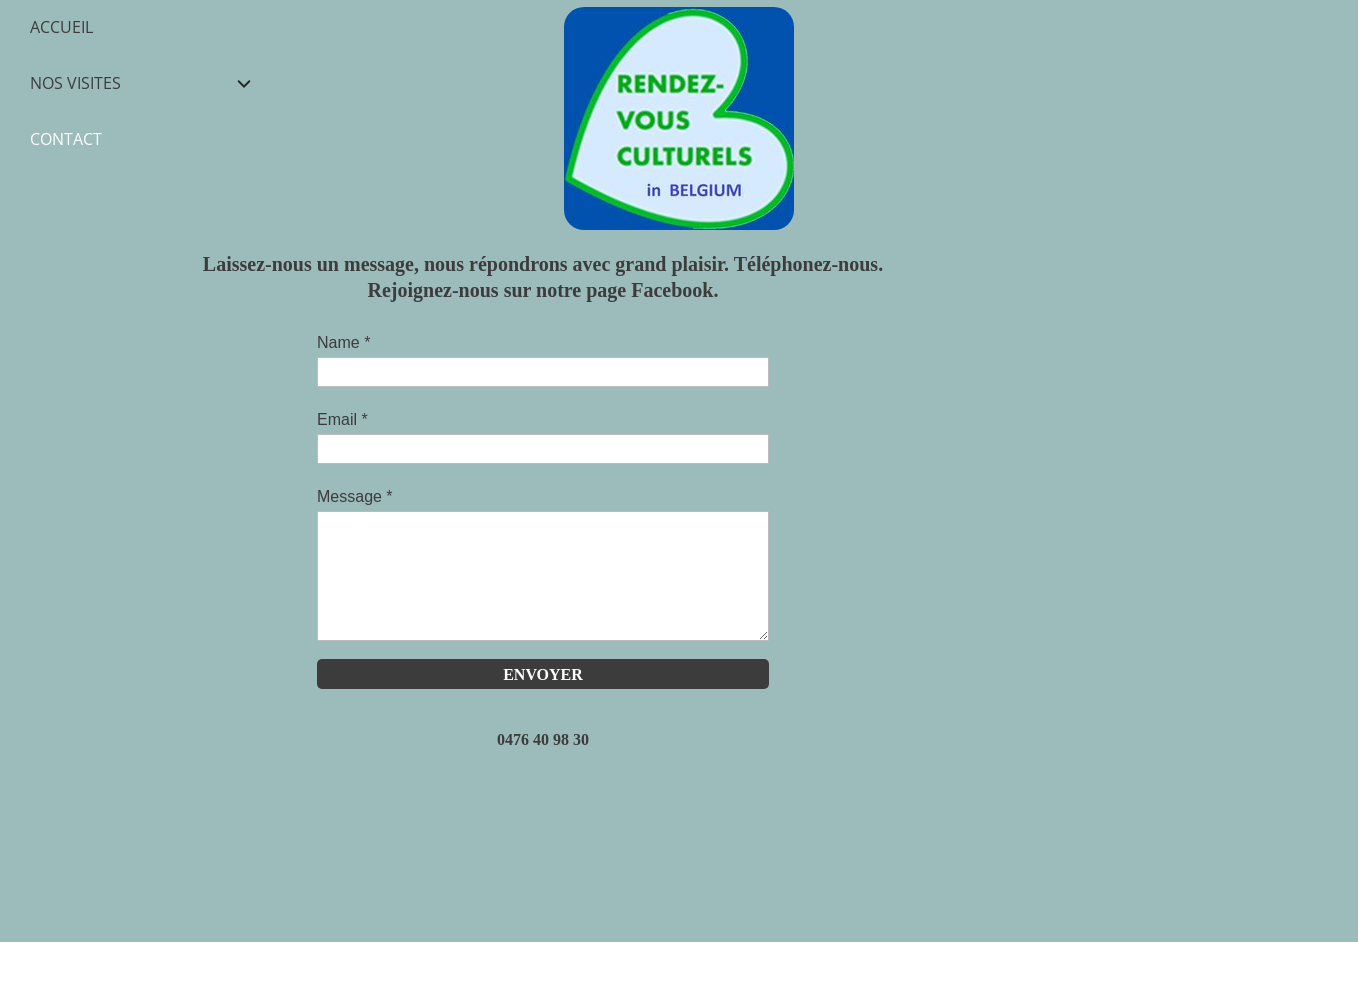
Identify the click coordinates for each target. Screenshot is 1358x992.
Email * (342, 419)
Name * (343, 342)
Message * (355, 496)
